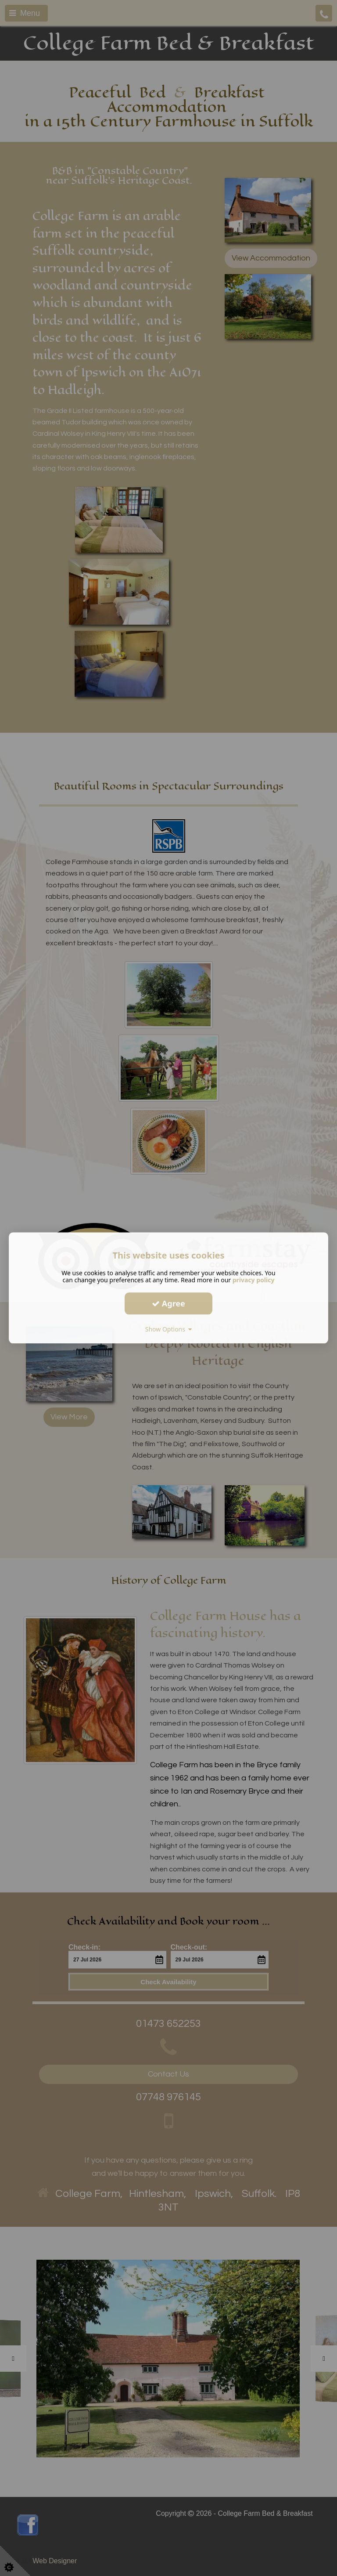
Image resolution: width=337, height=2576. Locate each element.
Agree (168, 1303)
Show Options (168, 1329)
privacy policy (254, 1280)
